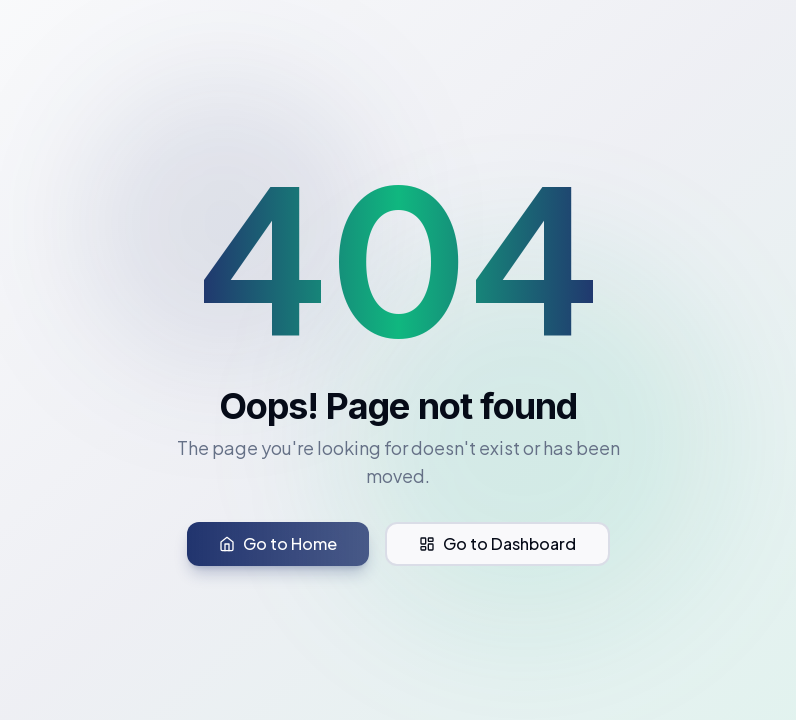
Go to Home (278, 543)
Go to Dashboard (497, 543)
